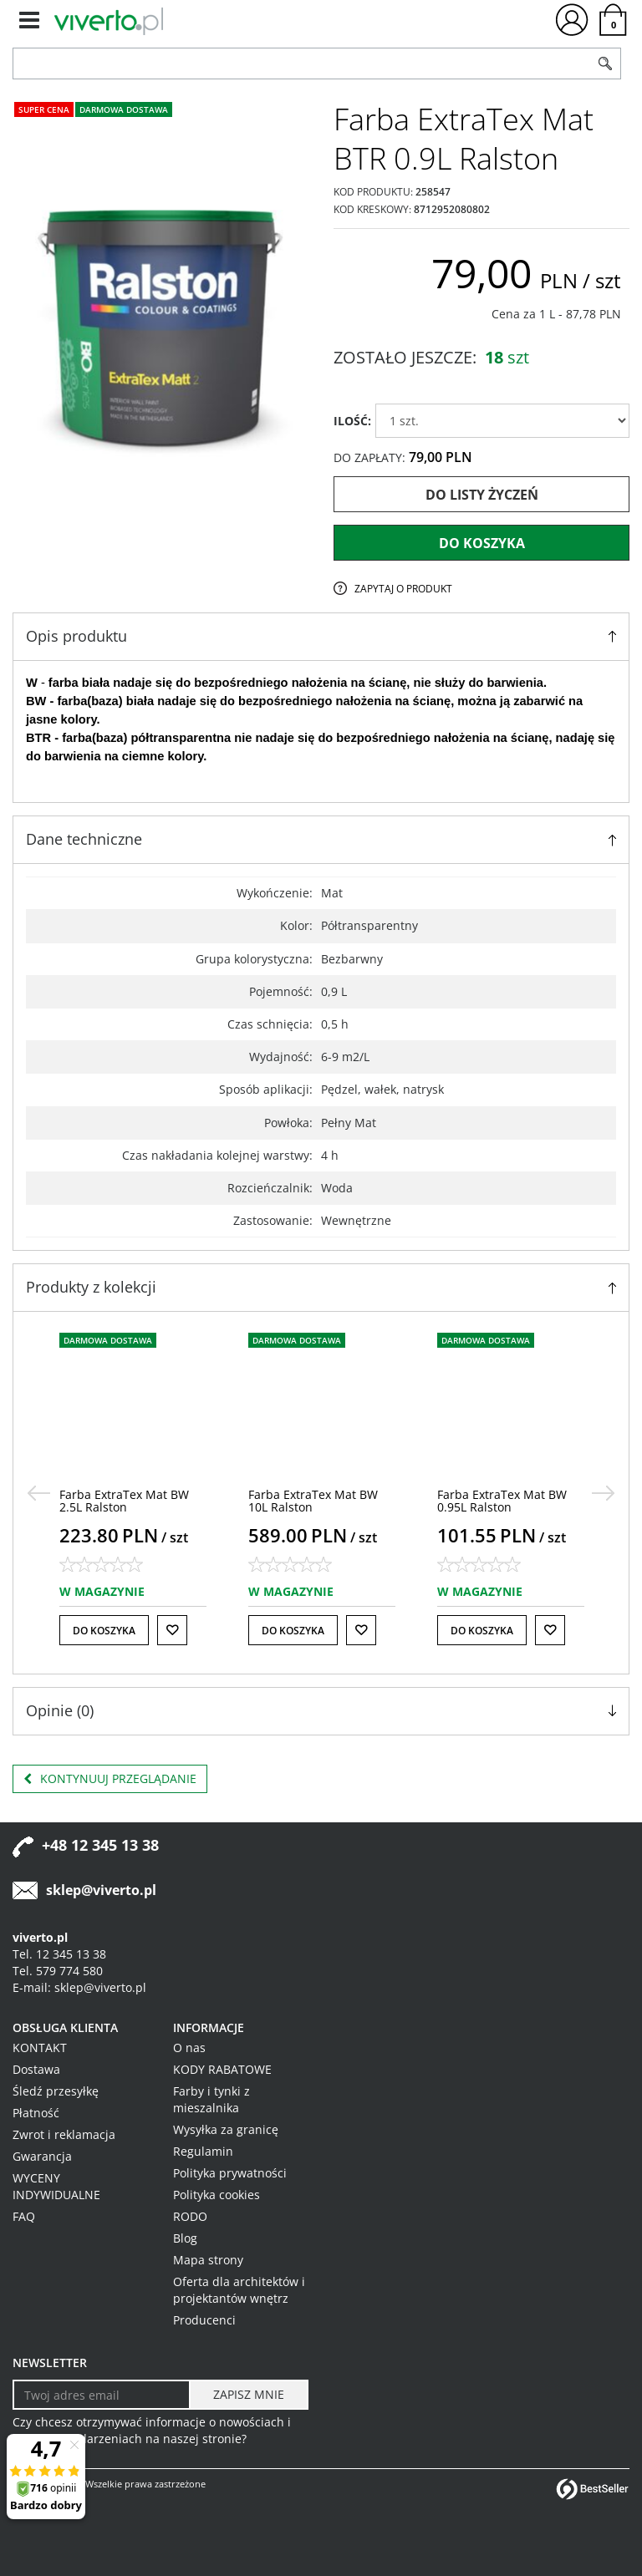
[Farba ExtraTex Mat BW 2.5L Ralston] (124, 1500)
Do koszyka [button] (104, 1630)
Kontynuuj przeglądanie (109, 1779)
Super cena (43, 109)
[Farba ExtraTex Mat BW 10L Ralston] (313, 1500)
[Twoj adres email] (101, 2394)
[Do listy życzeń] (172, 1630)
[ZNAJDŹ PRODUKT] (301, 63)
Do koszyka (482, 543)
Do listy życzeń (481, 494)
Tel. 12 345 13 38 (59, 1954)
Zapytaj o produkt (403, 589)
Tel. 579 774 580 (58, 1971)
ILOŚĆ (352, 421)
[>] (603, 1493)
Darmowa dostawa (123, 109)
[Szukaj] (605, 63)
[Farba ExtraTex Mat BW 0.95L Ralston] (502, 1500)
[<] (38, 1493)
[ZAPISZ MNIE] (249, 2394)
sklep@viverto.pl (101, 1890)
